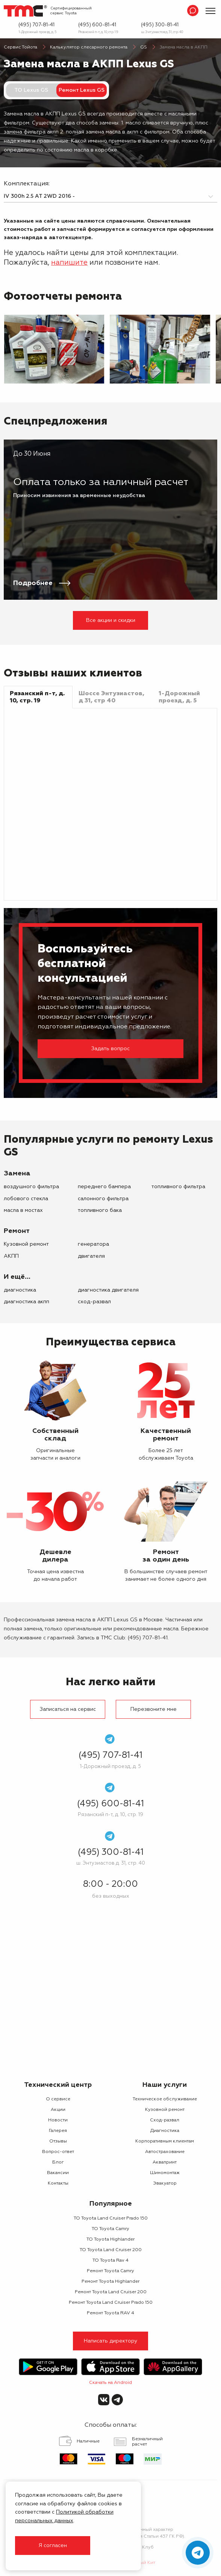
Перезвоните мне (153, 1709)
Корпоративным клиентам (164, 2141)
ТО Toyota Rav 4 (110, 2260)
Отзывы (58, 2141)
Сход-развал (94, 1301)
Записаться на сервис (68, 1709)
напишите (69, 262)
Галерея (58, 2131)
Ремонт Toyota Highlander (110, 2281)
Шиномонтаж (165, 2173)
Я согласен (52, 2545)
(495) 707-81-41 (36, 25)
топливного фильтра (178, 1186)
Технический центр (58, 2085)
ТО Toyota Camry (110, 2229)
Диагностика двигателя (108, 1290)
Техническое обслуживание (165, 2099)
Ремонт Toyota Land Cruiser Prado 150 (111, 2302)
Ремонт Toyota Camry (110, 2271)
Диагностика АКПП (26, 1301)
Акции (58, 2109)
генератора (93, 1244)
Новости (58, 2120)
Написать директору (111, 2341)
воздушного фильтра (31, 1186)
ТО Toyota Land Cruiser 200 (111, 2250)
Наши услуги (164, 2085)
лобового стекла (26, 1198)
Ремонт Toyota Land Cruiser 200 (111, 2292)
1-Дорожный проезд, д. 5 (37, 32)
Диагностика (20, 1290)
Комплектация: (27, 184)
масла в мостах (23, 1210)
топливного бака (100, 1210)
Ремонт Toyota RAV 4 (110, 2313)
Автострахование (165, 2152)
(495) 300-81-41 (160, 25)
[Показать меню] (210, 11)
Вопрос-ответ (58, 2152)
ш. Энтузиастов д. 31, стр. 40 (162, 32)
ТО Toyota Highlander (110, 2239)
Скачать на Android (110, 2382)
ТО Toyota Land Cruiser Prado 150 (111, 2218)
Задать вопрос (110, 1048)
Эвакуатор (165, 2183)
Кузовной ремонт (26, 1244)
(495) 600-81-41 (97, 25)
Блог (58, 2162)
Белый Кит (143, 2563)
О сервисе (58, 2099)
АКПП (11, 1256)
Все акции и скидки (110, 620)
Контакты (58, 2183)
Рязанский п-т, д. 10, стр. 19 (98, 32)
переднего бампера (104, 1186)
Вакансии (58, 2173)
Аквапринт (165, 2162)
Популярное (110, 2203)
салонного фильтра (103, 1198)
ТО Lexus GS (31, 90)
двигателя (91, 1256)
